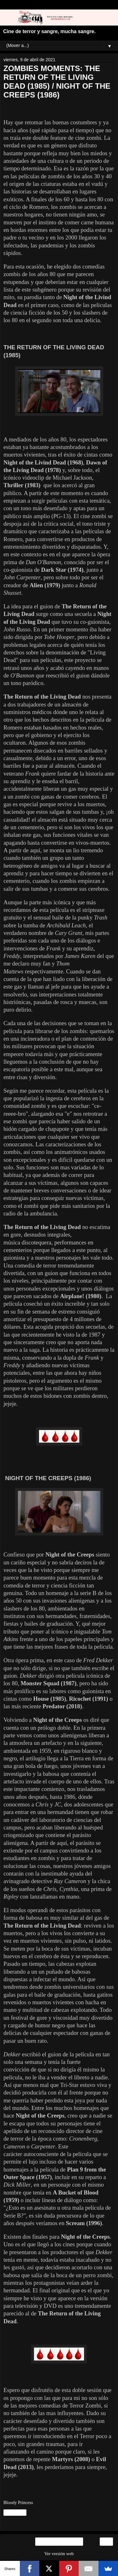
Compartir (15, 2512)
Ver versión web (59, 2553)
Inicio (58, 2541)
